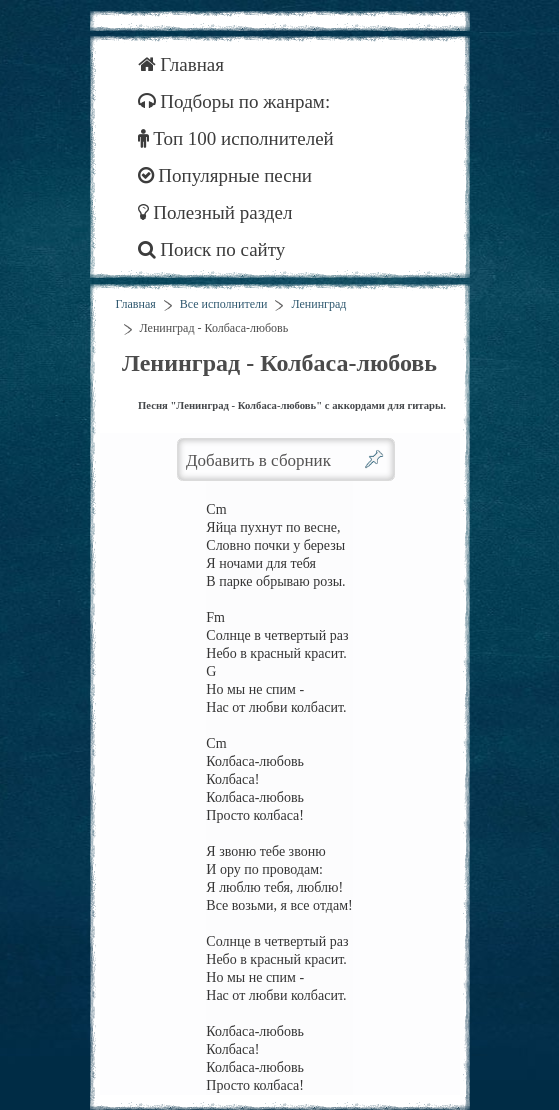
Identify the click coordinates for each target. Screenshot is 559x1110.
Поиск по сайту (212, 249)
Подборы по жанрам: (234, 101)
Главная (181, 64)
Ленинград (318, 304)
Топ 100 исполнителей (236, 138)
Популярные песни (225, 175)
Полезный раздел (215, 212)
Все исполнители (224, 304)
